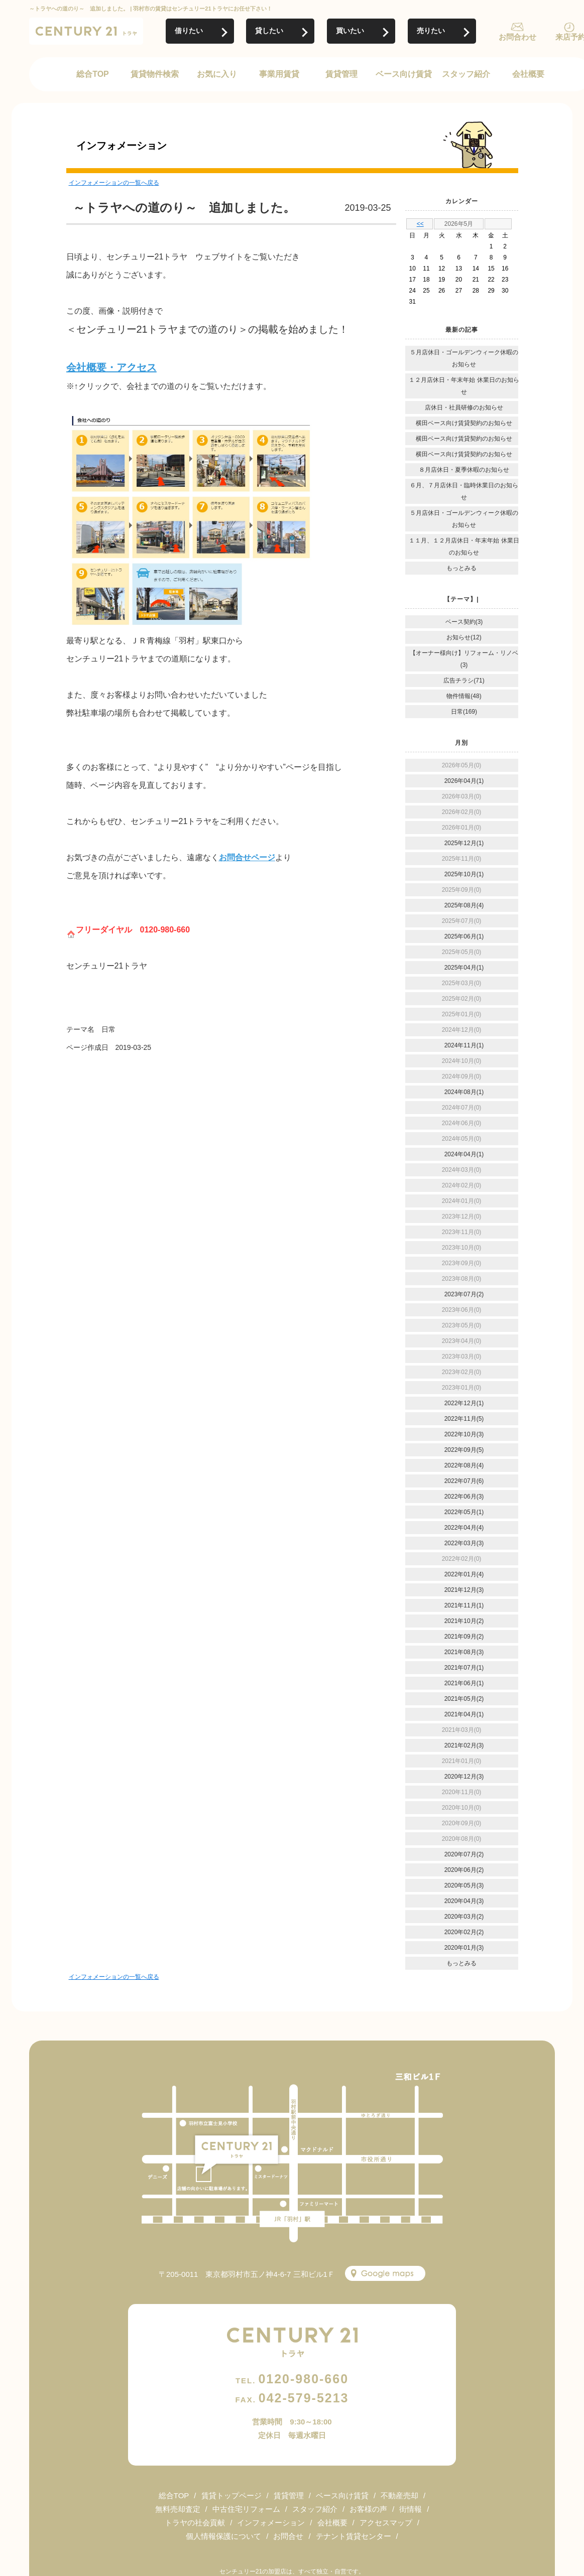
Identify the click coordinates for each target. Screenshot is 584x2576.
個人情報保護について (223, 2536)
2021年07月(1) (464, 1667)
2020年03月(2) (464, 1916)
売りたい (431, 31)
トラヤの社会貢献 (195, 2522)
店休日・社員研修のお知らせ (464, 407)
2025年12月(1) (464, 843)
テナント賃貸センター (353, 2536)
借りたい (189, 31)
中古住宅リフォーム (246, 2509)
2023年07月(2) (464, 1294)
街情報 (410, 2509)
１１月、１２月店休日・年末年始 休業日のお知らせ (464, 546)
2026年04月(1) (464, 780)
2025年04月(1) (464, 967)
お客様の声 (368, 2509)
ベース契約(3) (464, 621)
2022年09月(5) (464, 1449)
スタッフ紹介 (466, 74)
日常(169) (464, 711)
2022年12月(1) (464, 1403)
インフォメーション (271, 2522)
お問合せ (288, 2536)
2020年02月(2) (464, 1932)
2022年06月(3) (464, 1496)
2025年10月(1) (464, 874)
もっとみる (461, 568)
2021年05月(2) (464, 1698)
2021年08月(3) (464, 1652)
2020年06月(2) (464, 1869)
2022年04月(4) (464, 1527)
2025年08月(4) (464, 905)
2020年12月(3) (464, 1776)
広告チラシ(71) (463, 680)
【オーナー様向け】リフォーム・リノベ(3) (464, 658)
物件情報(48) (463, 696)
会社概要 (528, 74)
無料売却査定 (177, 2509)
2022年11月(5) (464, 1418)
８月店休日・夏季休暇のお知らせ (464, 469)
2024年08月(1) (464, 1092)
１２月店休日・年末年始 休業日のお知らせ (464, 385)
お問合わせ (517, 37)
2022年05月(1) (464, 1512)
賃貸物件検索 (155, 74)
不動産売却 (399, 2495)
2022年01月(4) (464, 1574)
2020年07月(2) (464, 1854)
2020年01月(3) (464, 1947)
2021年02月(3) (464, 1745)
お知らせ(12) (463, 637)
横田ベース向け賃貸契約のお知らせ (464, 423)
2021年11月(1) (464, 1605)
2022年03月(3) (464, 1543)
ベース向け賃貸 (404, 74)
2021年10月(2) (464, 1620)
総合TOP (92, 74)
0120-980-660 (292, 2379)
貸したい (269, 31)
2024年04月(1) (464, 1154)
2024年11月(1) (464, 1045)
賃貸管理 (341, 74)
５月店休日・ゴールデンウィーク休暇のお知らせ (464, 358)
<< (420, 223)
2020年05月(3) (464, 1885)
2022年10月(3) (464, 1434)
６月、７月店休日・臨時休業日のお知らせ (464, 491)
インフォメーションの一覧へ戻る (114, 182)
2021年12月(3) (464, 1589)
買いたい (350, 31)
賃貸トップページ (231, 2495)
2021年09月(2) (464, 1636)
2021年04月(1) (464, 1714)
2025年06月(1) (464, 936)
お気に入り (217, 74)
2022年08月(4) (464, 1465)
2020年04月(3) (464, 1901)
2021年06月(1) (464, 1683)
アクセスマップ (386, 2522)
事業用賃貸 (279, 74)
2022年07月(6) (464, 1480)
